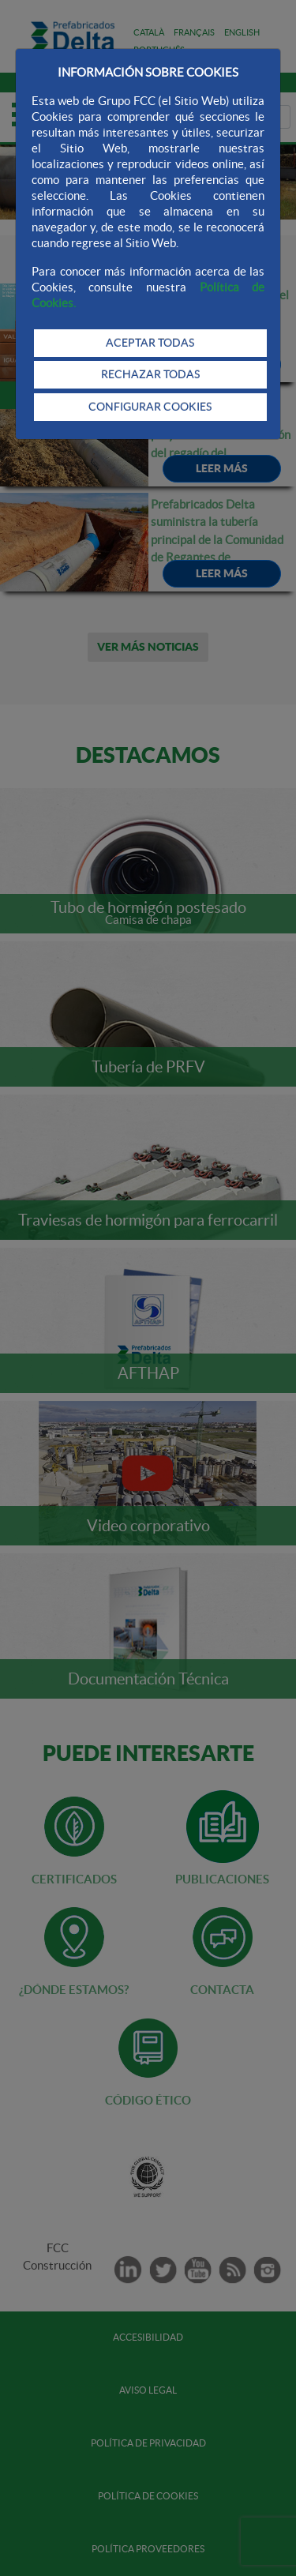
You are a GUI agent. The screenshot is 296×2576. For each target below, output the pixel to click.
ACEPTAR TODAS (150, 342)
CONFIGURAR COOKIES (150, 406)
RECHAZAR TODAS (150, 374)
